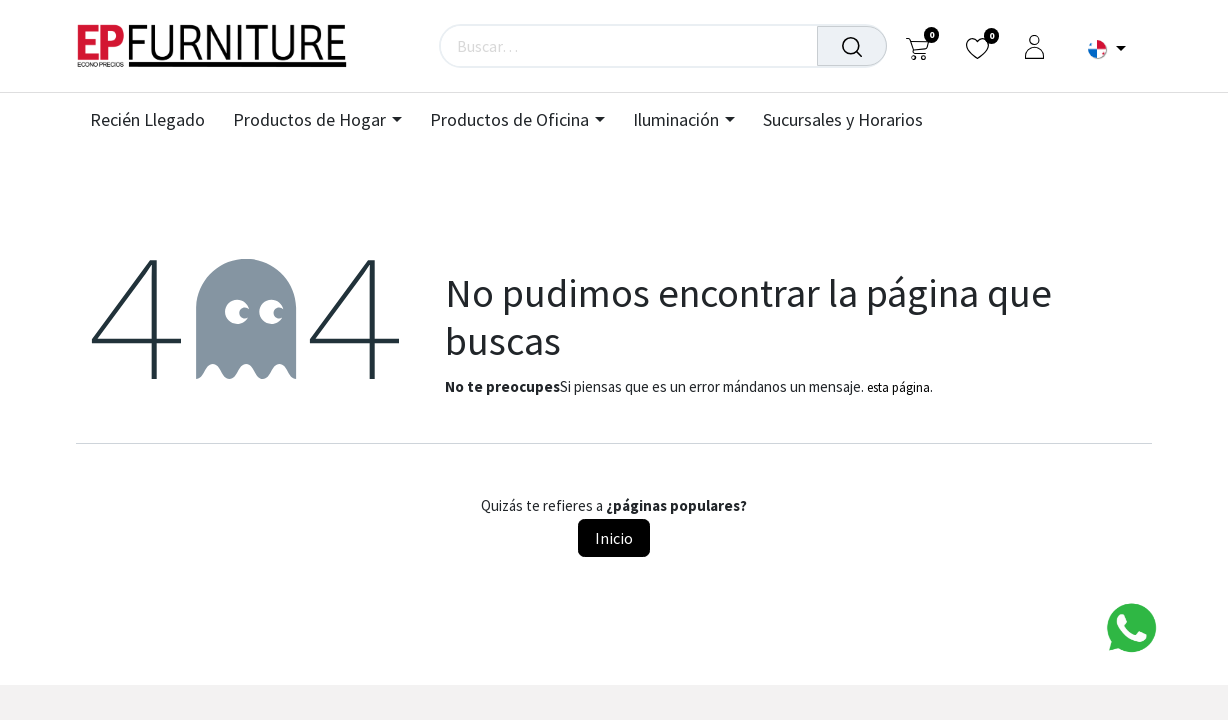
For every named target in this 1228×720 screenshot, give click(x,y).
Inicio (614, 538)
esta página (898, 387)
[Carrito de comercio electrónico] (917, 46)
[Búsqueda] (852, 46)
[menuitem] (154, 120)
